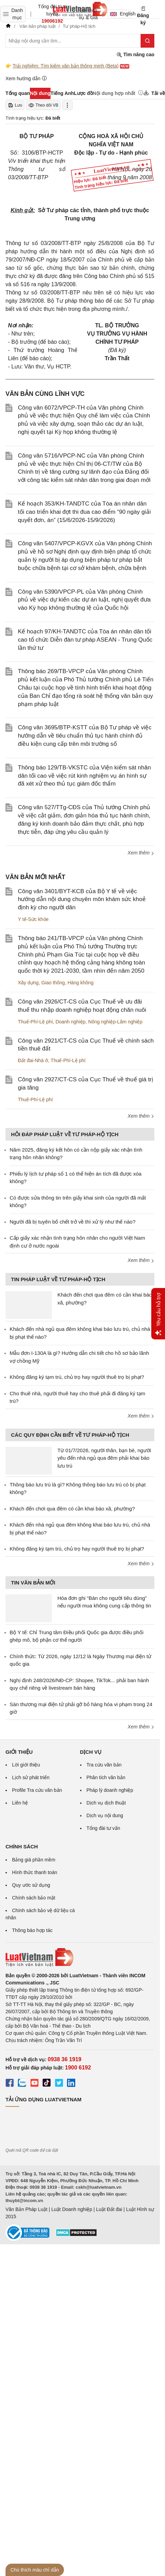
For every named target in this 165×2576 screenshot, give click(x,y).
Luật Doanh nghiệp (71, 2209)
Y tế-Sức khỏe (33, 919)
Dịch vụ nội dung (105, 1815)
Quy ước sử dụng (31, 1885)
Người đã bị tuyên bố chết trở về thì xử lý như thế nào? (72, 1222)
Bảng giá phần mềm (33, 1859)
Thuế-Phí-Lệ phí (35, 1021)
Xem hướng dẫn (26, 78)
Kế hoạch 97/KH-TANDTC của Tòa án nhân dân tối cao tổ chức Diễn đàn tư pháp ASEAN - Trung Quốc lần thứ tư (85, 639)
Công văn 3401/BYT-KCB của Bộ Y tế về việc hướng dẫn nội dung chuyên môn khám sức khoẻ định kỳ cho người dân (82, 899)
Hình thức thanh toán (34, 1872)
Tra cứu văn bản (104, 1764)
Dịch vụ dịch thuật (106, 1803)
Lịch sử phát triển (31, 1777)
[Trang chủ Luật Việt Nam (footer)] (80, 1957)
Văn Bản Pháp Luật (26, 2209)
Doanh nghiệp (70, 1021)
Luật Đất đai (109, 2209)
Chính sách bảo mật (33, 1897)
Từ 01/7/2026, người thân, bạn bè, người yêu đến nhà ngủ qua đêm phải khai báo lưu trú (104, 1458)
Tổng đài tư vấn (103, 1828)
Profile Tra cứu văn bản (37, 1790)
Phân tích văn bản (106, 1777)
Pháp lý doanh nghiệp (110, 1790)
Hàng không (80, 982)
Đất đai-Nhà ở (33, 1060)
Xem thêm (141, 852)
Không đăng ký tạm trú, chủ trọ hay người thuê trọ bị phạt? (77, 1377)
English (120, 13)
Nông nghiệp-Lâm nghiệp (115, 1021)
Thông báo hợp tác (32, 1930)
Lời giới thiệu (26, 1764)
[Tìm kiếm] (147, 41)
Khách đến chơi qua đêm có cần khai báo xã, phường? (72, 1508)
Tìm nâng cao (135, 55)
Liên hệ (20, 1803)
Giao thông (53, 982)
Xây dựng (28, 982)
